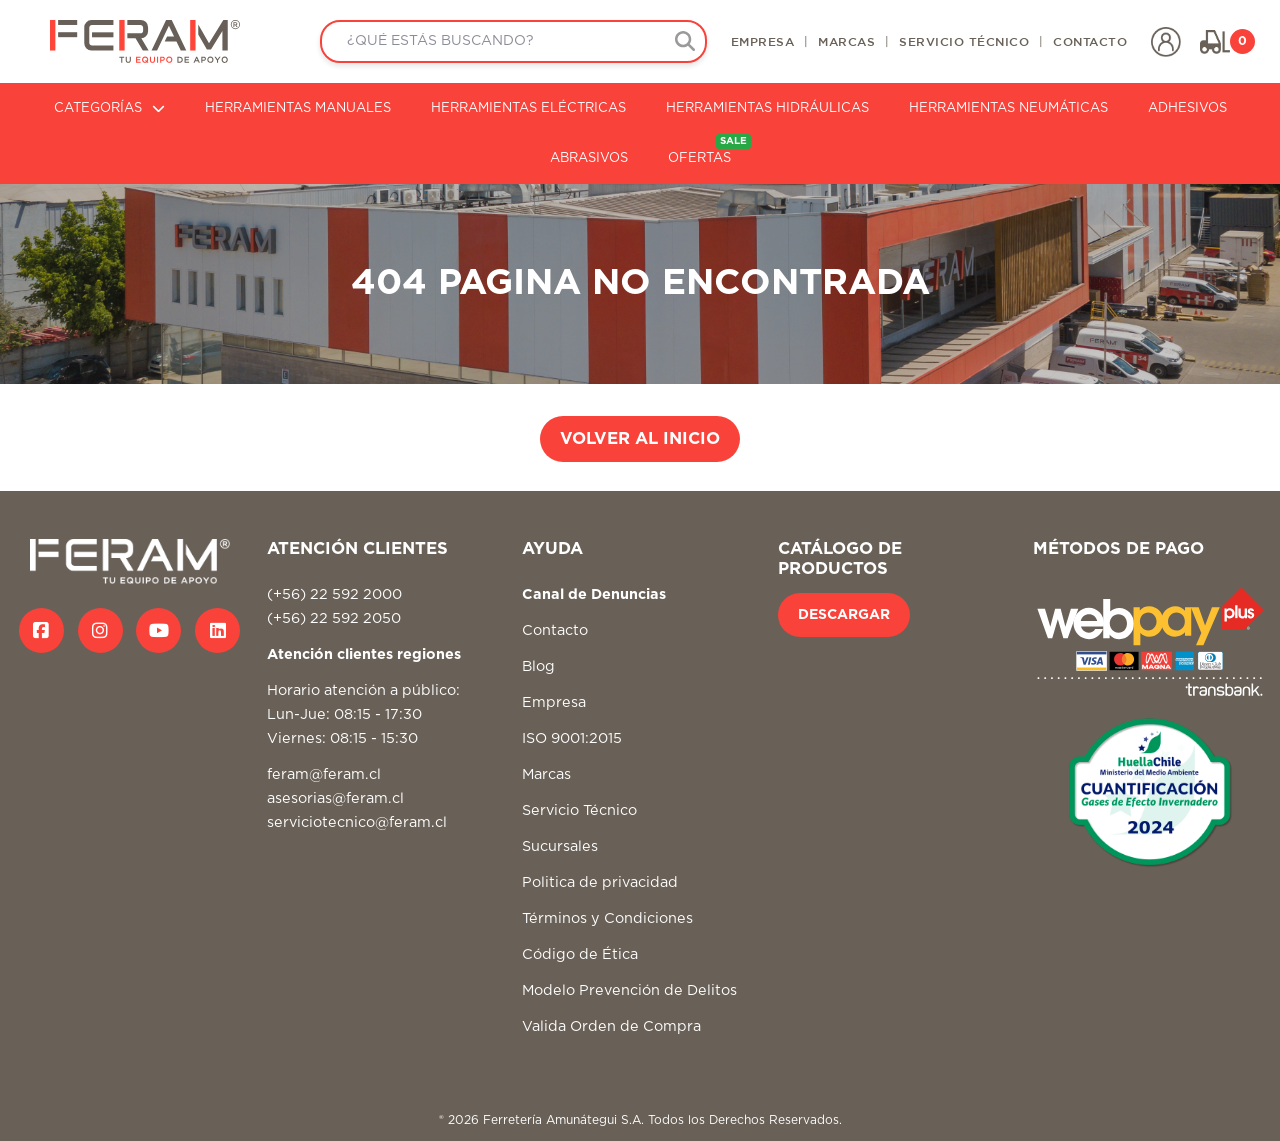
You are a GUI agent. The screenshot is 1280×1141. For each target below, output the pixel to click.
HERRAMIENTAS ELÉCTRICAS (528, 108)
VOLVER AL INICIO (640, 439)
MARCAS (846, 41)
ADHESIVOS (1187, 108)
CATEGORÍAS (109, 108)
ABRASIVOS (589, 158)
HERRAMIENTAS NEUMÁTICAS (1008, 108)
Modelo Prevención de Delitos (629, 990)
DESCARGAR (844, 615)
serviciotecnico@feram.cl (357, 822)
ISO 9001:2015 (572, 738)
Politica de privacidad (600, 882)
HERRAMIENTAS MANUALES (298, 108)
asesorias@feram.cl (335, 798)
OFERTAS (709, 149)
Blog (538, 666)
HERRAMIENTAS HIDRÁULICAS (767, 108)
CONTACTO (1090, 41)
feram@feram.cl (324, 774)
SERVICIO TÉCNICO (964, 41)
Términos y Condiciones (607, 918)
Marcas (546, 774)
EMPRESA (763, 41)
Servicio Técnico (579, 810)
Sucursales (560, 846)
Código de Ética (580, 954)
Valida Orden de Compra (611, 1026)
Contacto (555, 630)
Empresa (554, 702)
